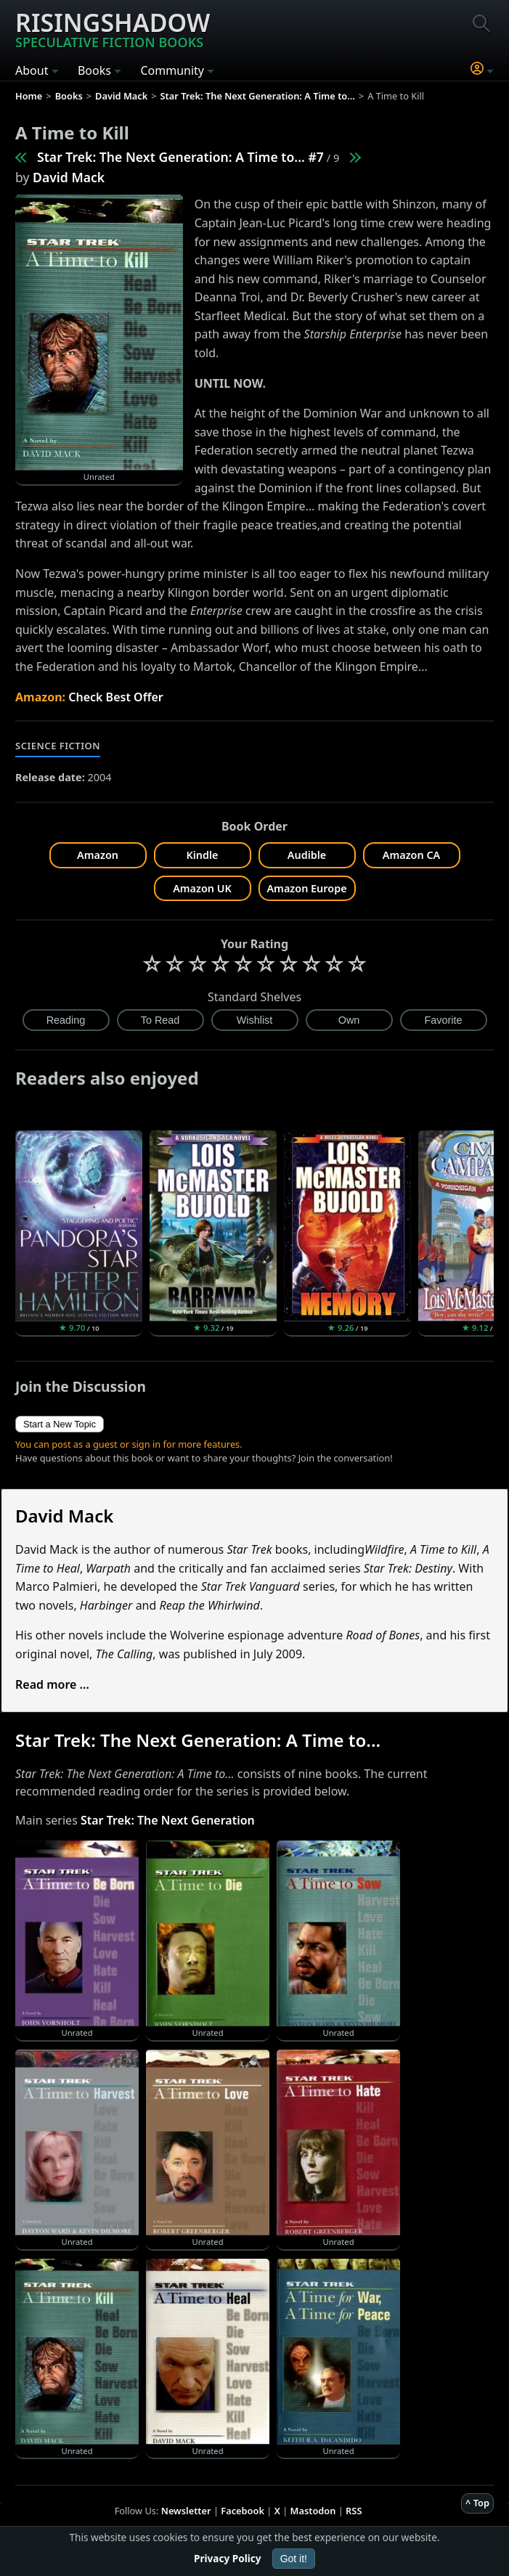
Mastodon (313, 2510)
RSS (354, 2510)
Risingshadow (112, 28)
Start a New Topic (59, 1424)
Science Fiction (57, 745)
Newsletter (186, 2510)
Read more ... (52, 1684)
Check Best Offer (115, 697)
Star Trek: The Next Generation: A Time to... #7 (180, 157)
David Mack (69, 177)
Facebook (242, 2510)
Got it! (293, 2558)
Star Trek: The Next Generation (168, 1820)
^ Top (477, 2502)
